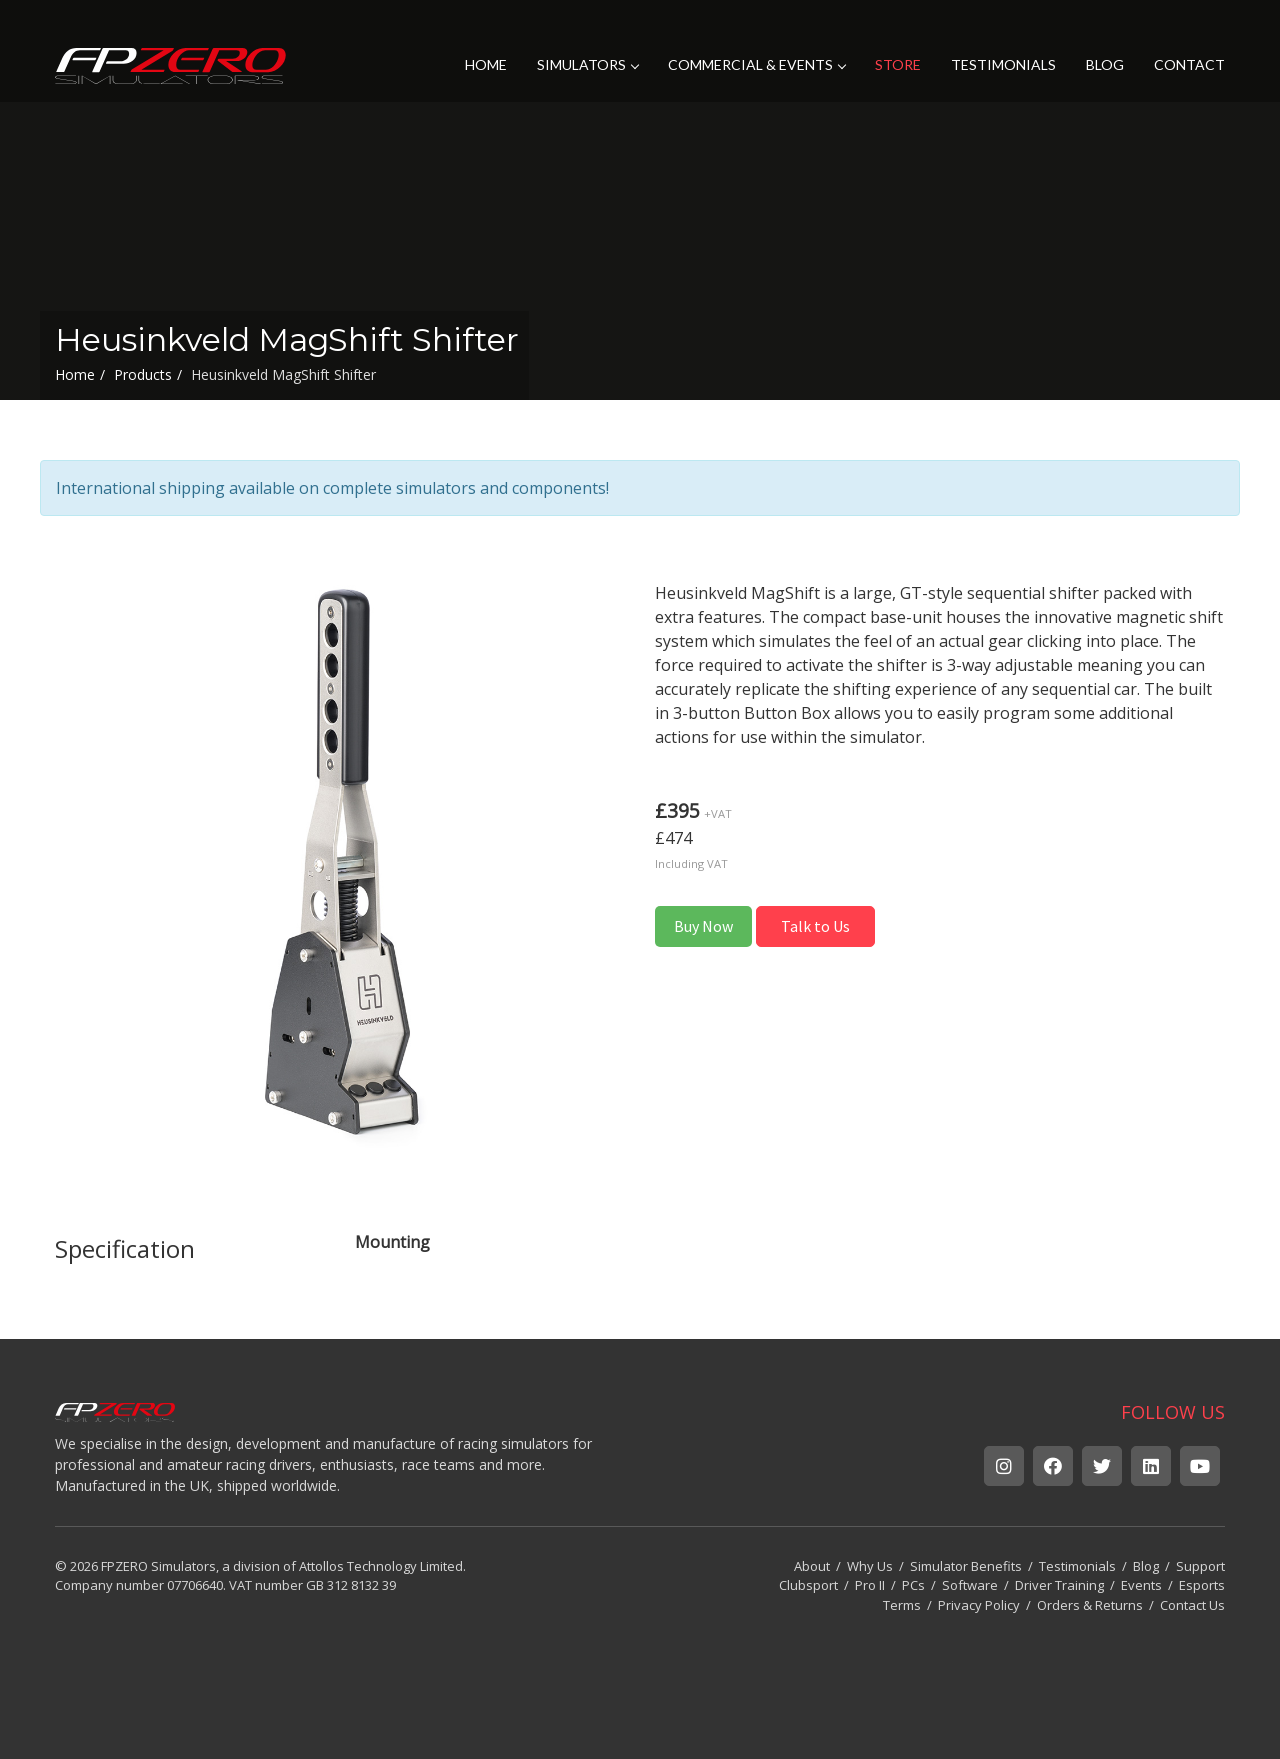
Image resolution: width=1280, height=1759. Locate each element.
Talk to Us (815, 926)
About (812, 1566)
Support (1200, 1566)
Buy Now (703, 926)
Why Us (870, 1566)
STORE (898, 64)
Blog (1146, 1566)
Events (1141, 1585)
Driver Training (1059, 1585)
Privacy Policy (979, 1605)
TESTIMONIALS (1003, 64)
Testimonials (1077, 1566)
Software (970, 1585)
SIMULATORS (587, 64)
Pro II (870, 1585)
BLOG (1105, 64)
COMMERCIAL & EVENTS (756, 64)
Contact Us (1192, 1605)
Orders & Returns (1090, 1605)
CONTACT (1189, 64)
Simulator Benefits (966, 1566)
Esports (1202, 1585)
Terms (902, 1605)
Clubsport (808, 1585)
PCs (913, 1585)
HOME (486, 64)
